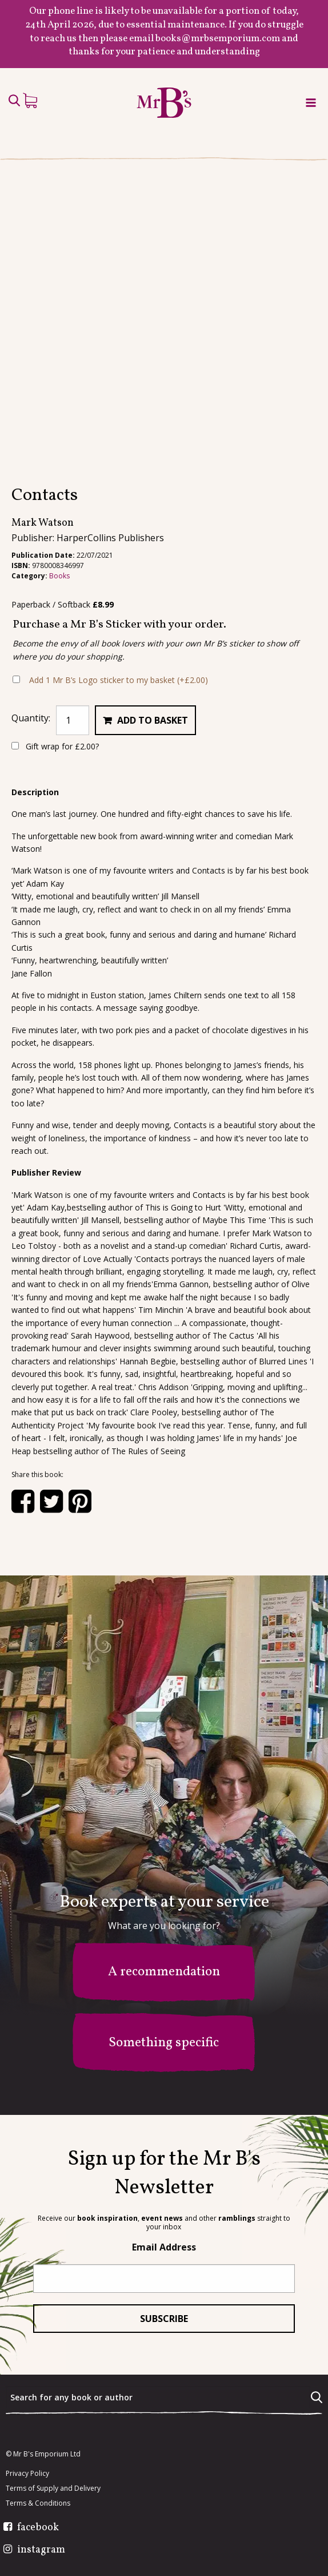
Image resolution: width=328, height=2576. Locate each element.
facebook (38, 2528)
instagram (41, 2550)
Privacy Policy (27, 2473)
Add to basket (152, 720)
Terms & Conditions (38, 2503)
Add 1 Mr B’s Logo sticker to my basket (118, 679)
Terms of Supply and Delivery (53, 2488)
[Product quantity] (72, 720)
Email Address (164, 2247)
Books (59, 576)
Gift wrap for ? (55, 746)
